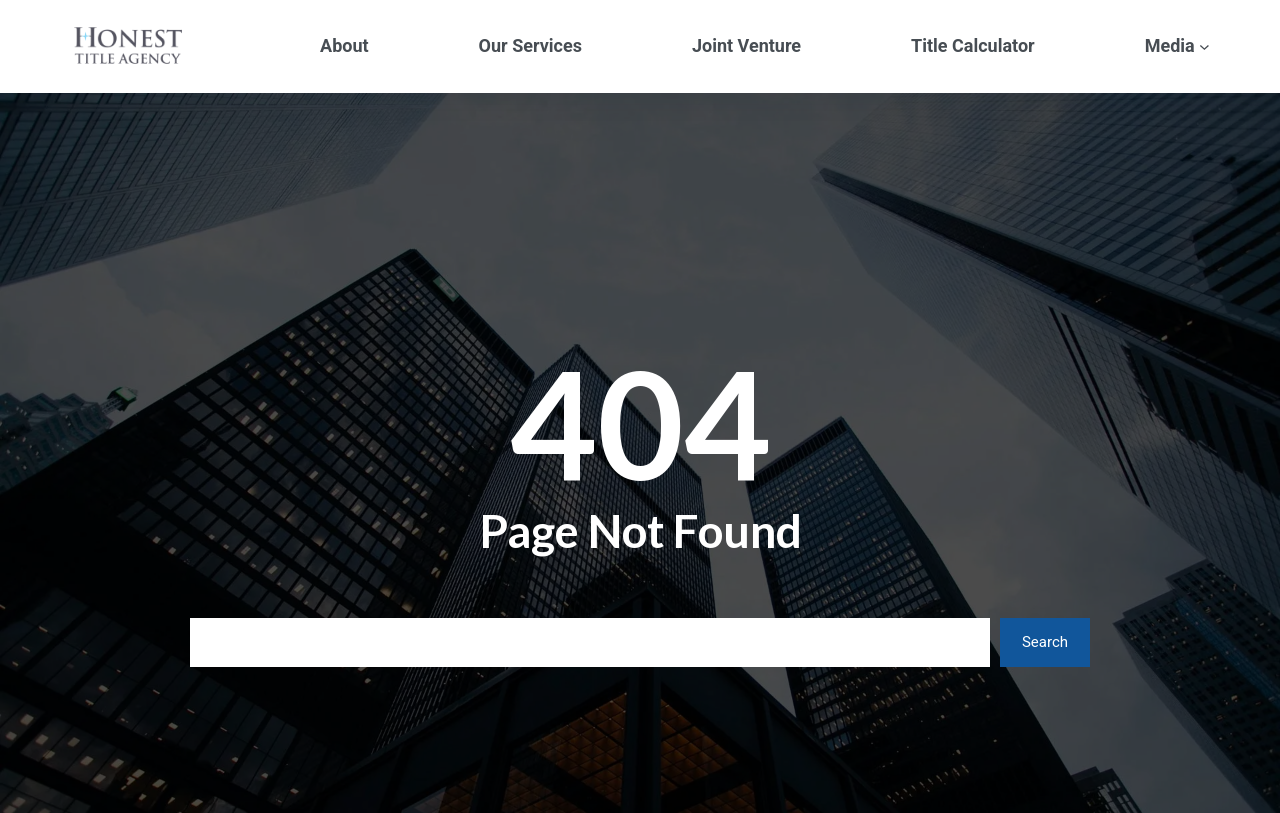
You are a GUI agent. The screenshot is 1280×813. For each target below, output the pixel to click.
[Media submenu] (1204, 46)
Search (1045, 642)
